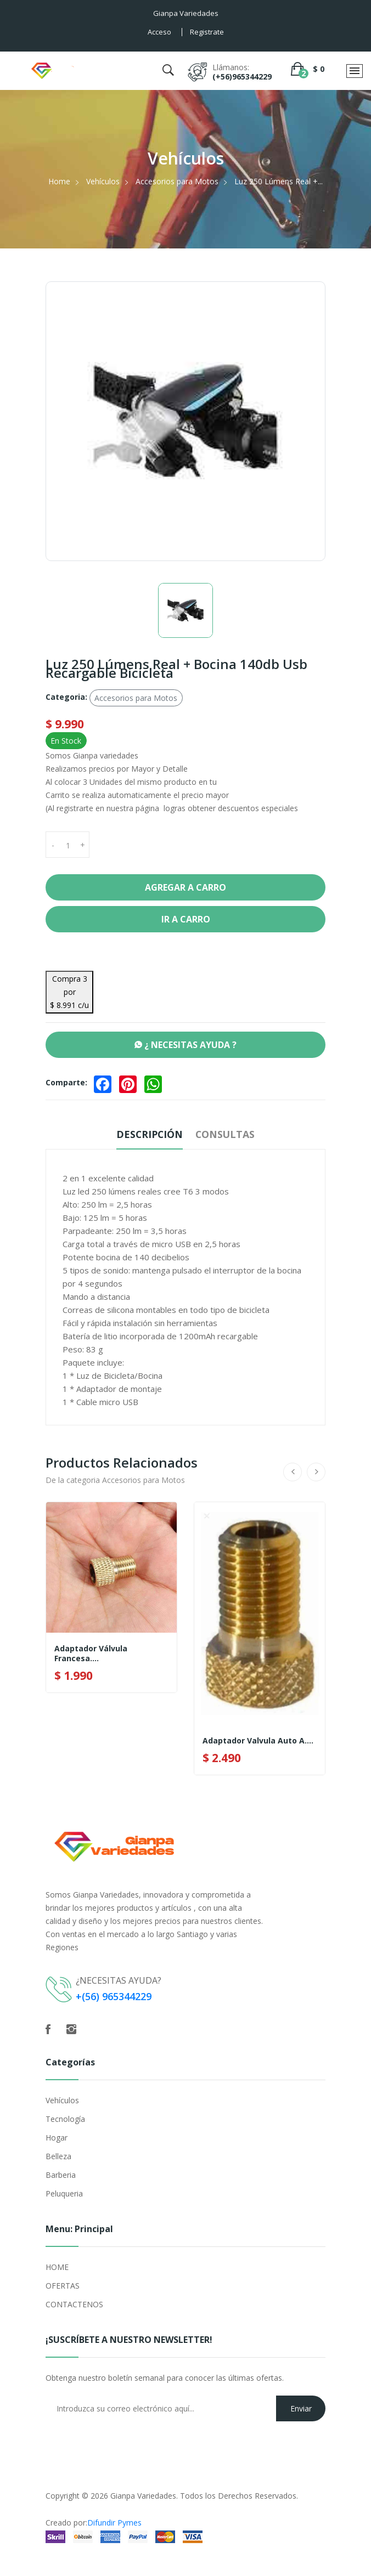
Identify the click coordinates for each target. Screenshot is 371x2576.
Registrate (207, 32)
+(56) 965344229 (113, 1996)
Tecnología (65, 2119)
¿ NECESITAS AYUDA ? (185, 1045)
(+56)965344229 (242, 76)
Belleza (58, 2156)
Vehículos (103, 181)
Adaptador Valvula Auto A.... (258, 1741)
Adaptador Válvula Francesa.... (90, 1653)
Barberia (61, 2175)
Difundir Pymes (114, 2522)
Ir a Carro (185, 919)
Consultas (226, 1134)
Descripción (149, 1134)
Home (59, 181)
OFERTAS (63, 2285)
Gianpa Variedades (143, 2495)
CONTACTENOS (74, 2304)
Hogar (57, 2137)
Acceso (159, 32)
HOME (57, 2267)
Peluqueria (64, 2193)
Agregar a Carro (185, 887)
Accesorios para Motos (177, 181)
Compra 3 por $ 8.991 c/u (69, 991)
